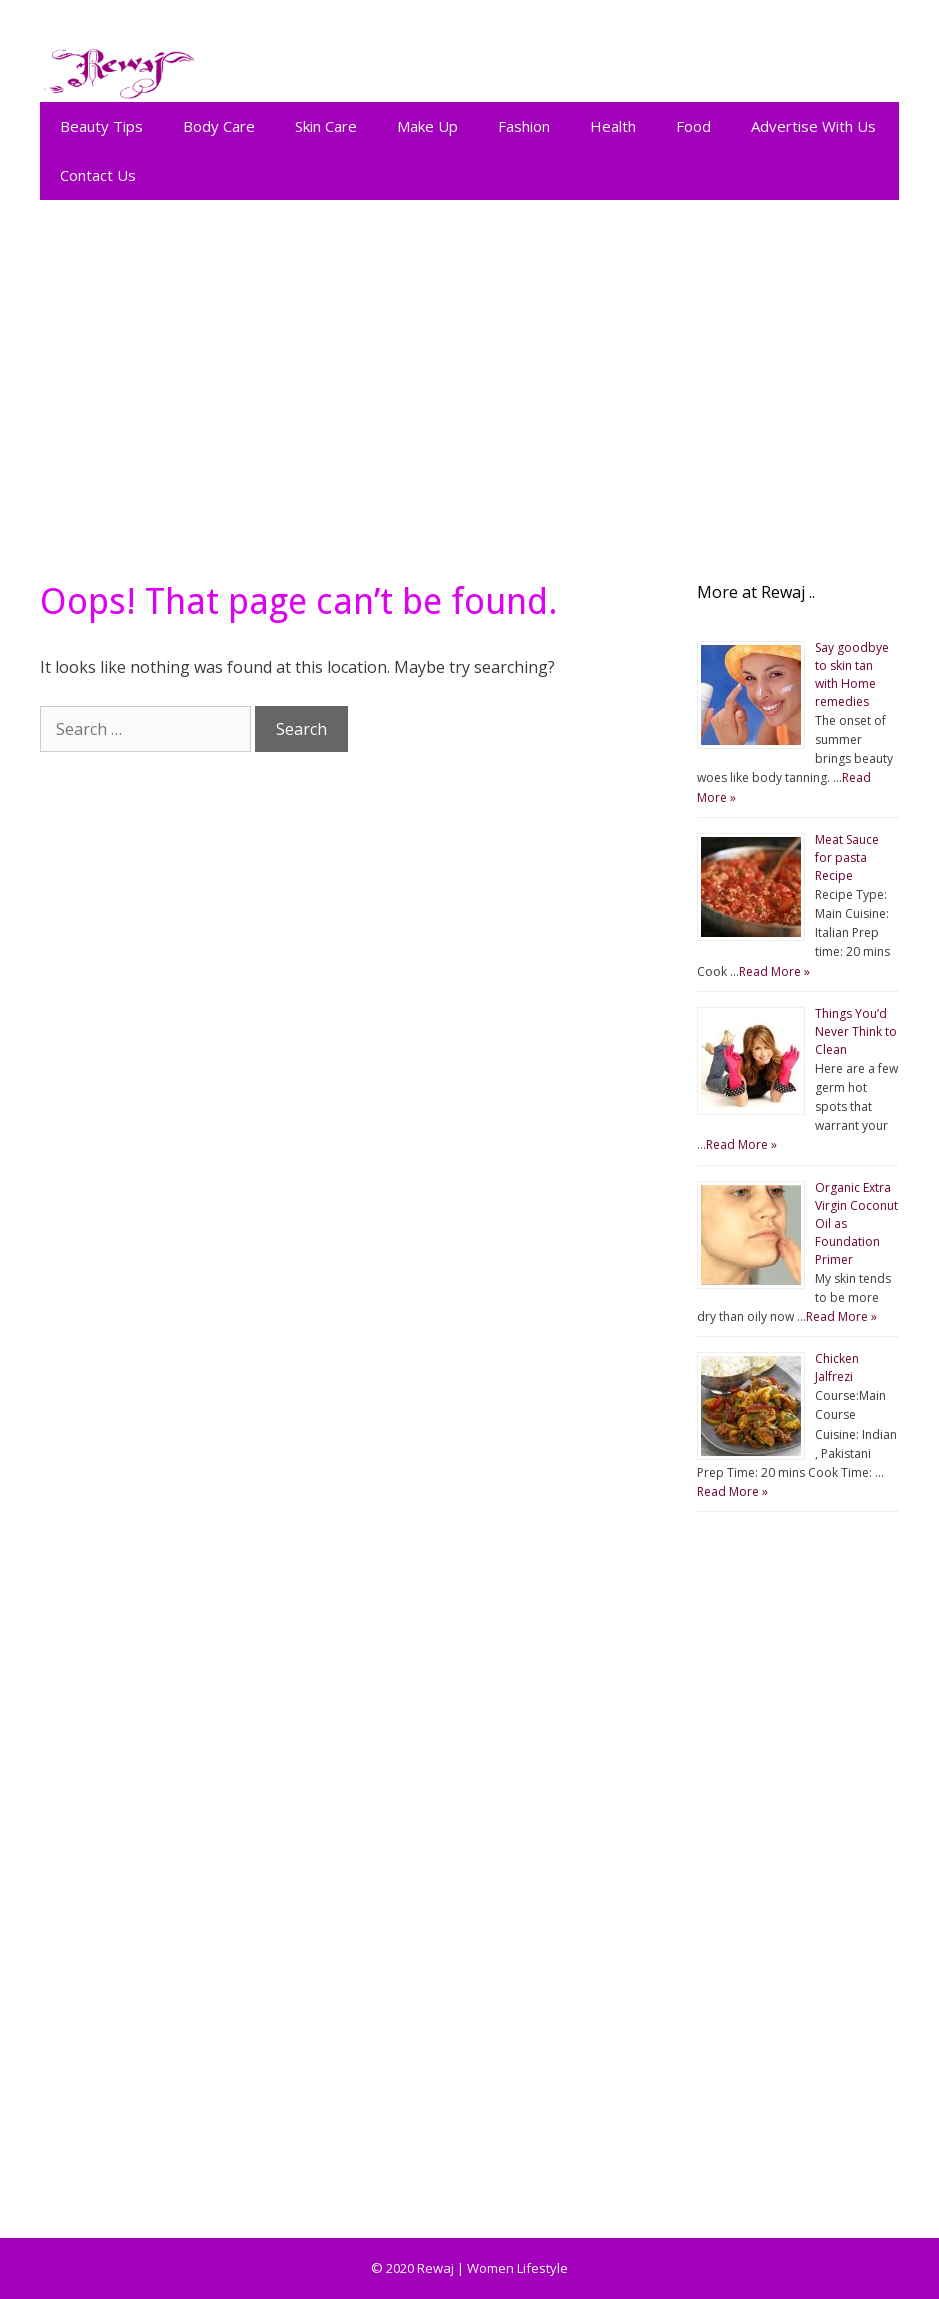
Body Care (219, 126)
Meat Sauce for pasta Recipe (847, 857)
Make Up (427, 126)
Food (693, 126)
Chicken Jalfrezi (837, 1367)
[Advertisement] (469, 380)
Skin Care (326, 126)
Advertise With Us (813, 126)
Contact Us (98, 175)
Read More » (774, 971)
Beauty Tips (101, 126)
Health (613, 126)
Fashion (524, 126)
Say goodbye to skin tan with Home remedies (852, 674)
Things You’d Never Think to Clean (856, 1031)
